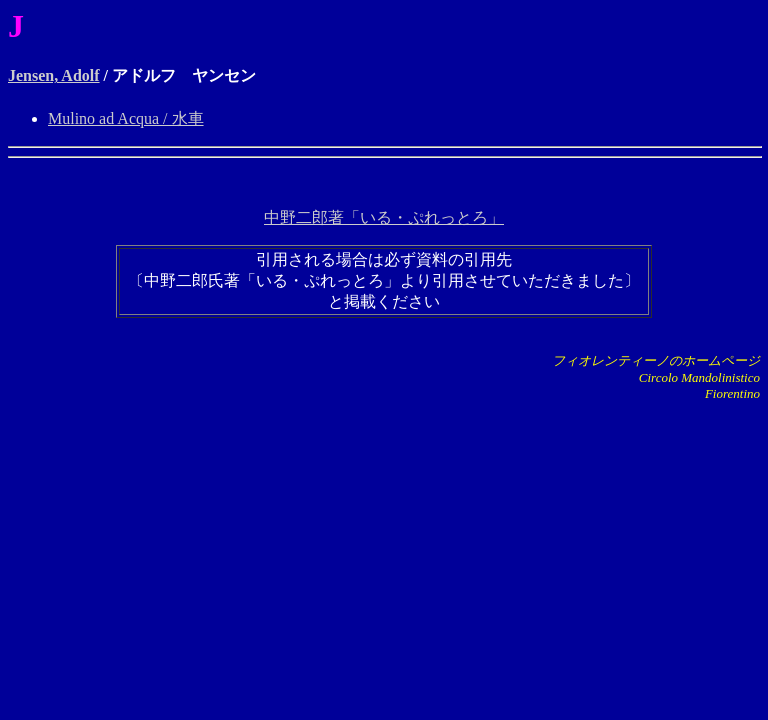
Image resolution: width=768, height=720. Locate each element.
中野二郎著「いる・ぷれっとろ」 (384, 217)
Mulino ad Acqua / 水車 (126, 118)
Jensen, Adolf (54, 75)
